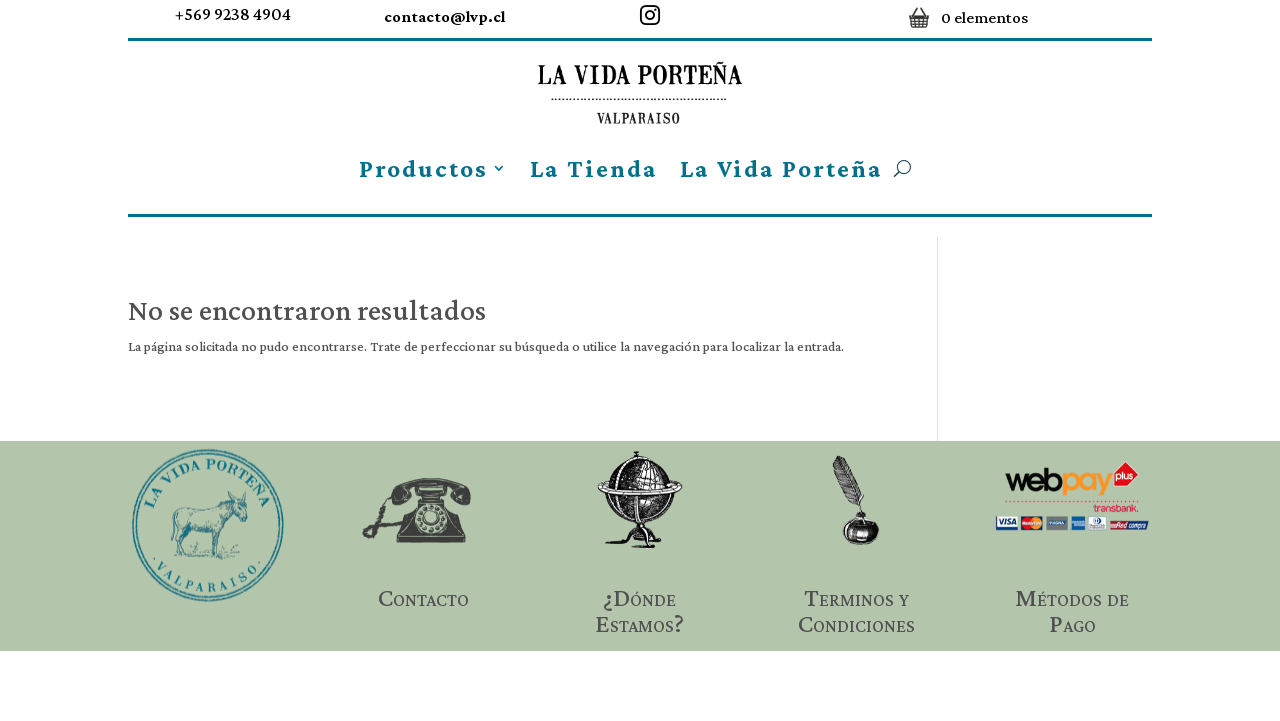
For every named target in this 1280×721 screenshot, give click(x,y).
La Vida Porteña (781, 168)
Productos (423, 168)
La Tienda (594, 168)
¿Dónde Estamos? (639, 610)
